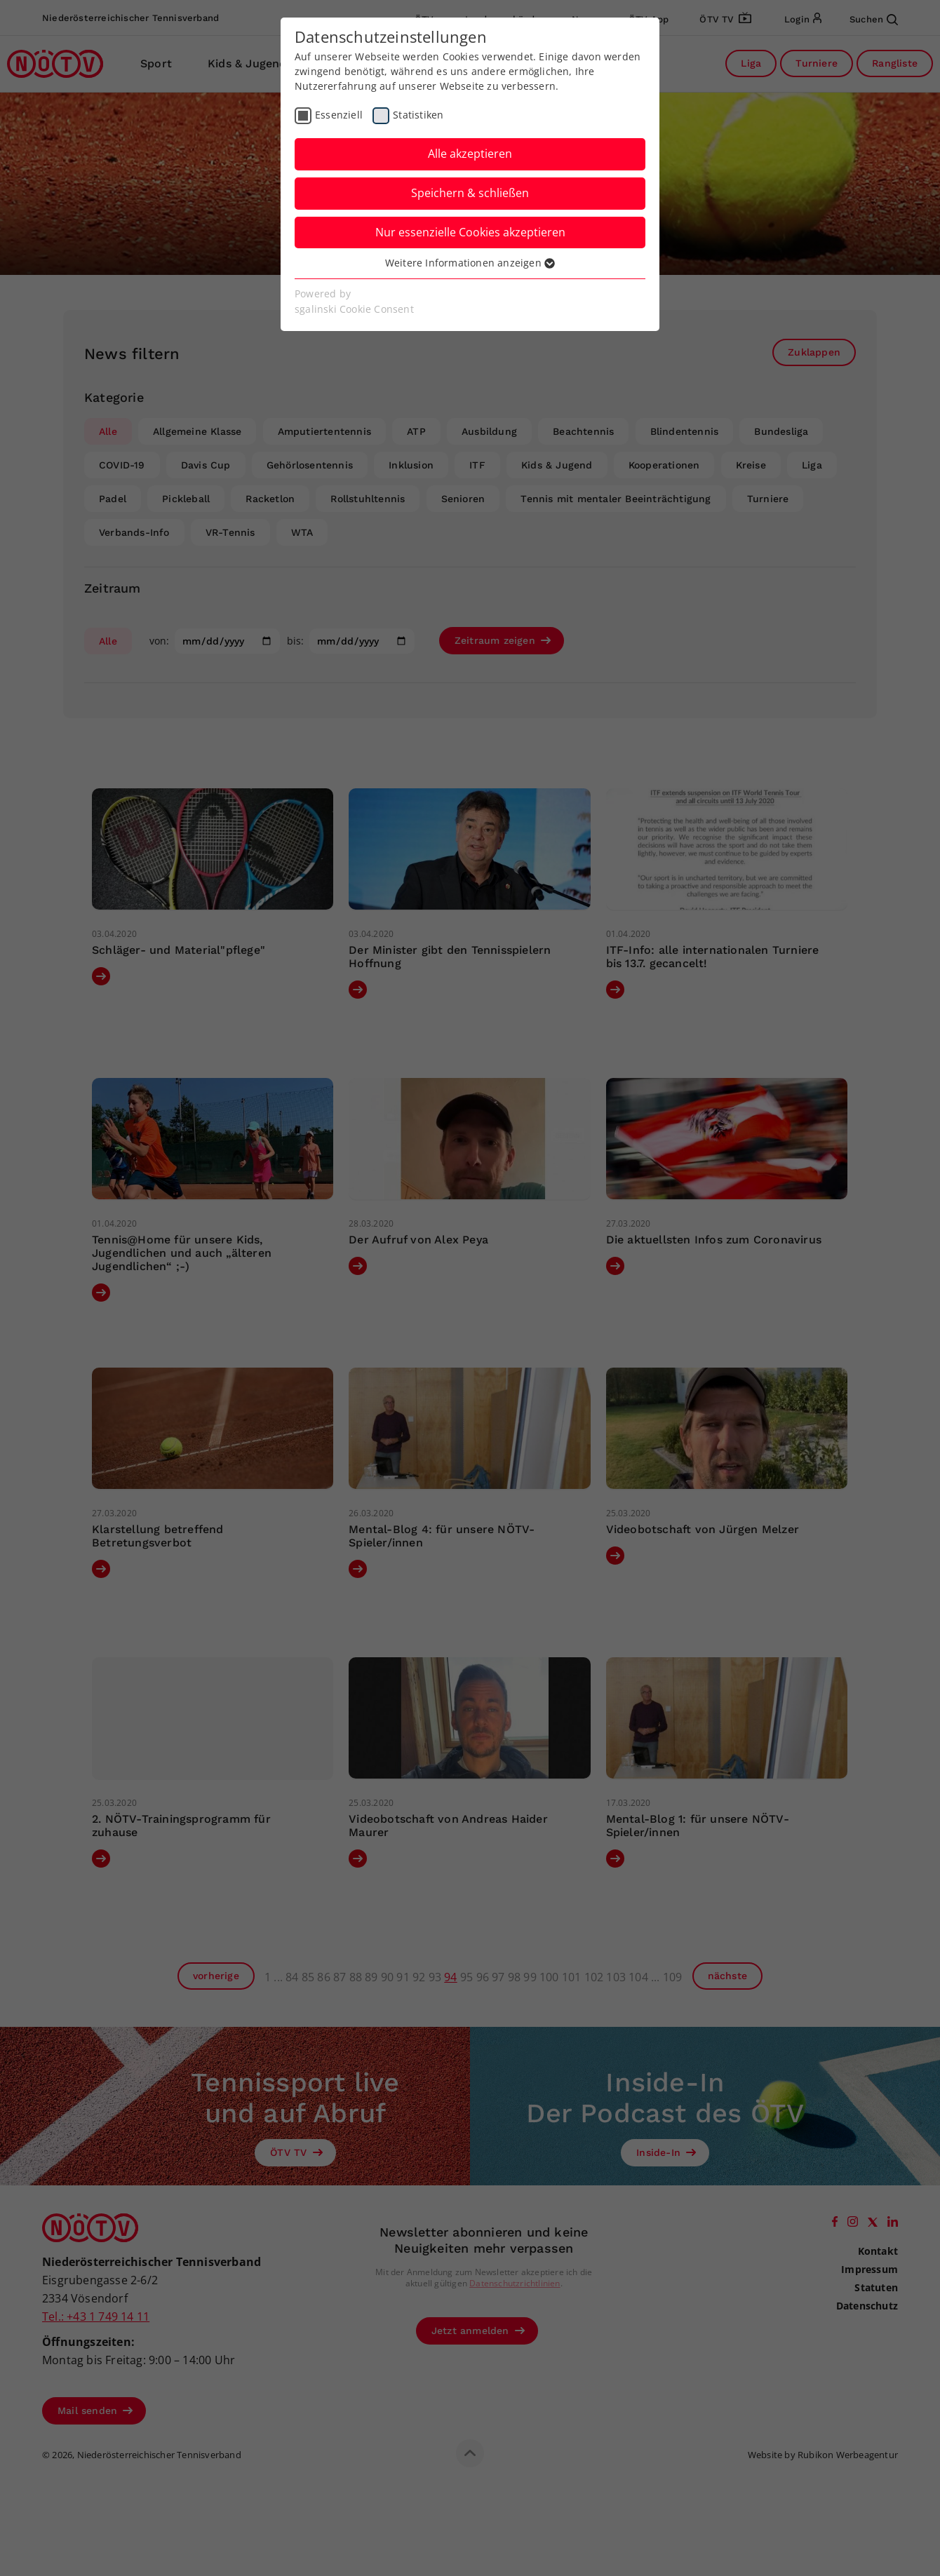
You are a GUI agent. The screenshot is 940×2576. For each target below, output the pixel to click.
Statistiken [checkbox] (418, 114)
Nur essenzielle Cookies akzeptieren (470, 232)
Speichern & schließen (470, 193)
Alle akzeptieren (470, 153)
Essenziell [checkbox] (339, 114)
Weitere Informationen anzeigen (470, 262)
